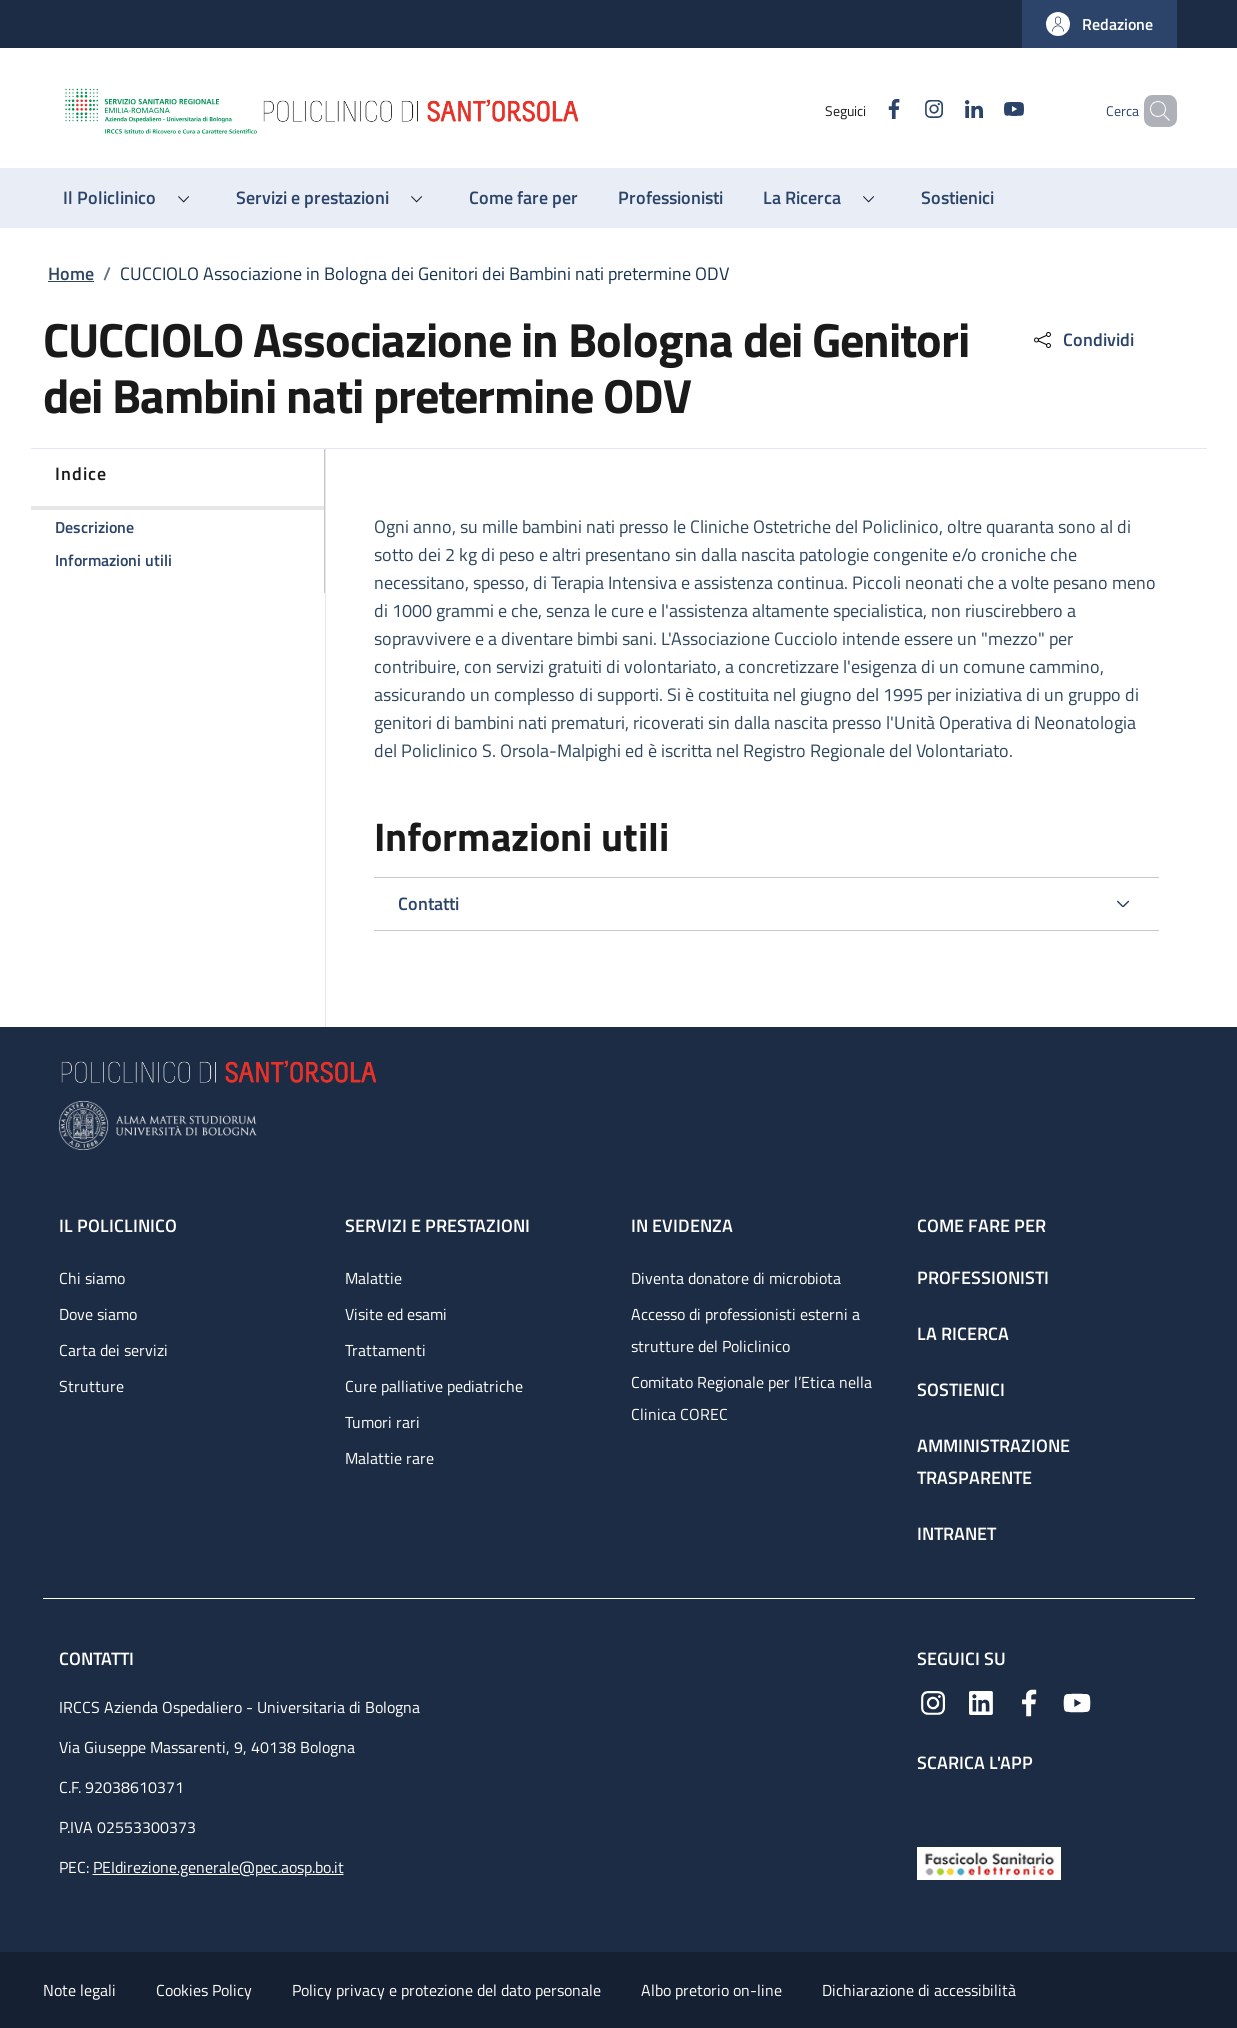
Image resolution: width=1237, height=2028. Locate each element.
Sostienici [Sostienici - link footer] (961, 1389)
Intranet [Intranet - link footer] (956, 1533)
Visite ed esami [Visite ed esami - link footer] (396, 1314)
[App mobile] (933, 1805)
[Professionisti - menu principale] (670, 198)
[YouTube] (980, 110)
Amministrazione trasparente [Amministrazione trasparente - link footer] (993, 1461)
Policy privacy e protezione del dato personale (446, 1990)
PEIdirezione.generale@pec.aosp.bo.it (218, 1867)
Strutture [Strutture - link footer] (91, 1386)
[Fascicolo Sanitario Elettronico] (989, 1861)
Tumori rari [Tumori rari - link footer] (382, 1422)
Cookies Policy (204, 1990)
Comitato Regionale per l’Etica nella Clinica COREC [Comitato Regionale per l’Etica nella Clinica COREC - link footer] (751, 1398)
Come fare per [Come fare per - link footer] (981, 1225)
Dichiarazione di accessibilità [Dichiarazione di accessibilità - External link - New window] (919, 1990)
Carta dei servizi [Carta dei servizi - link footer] (113, 1350)
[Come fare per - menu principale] (523, 198)
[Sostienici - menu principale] (957, 198)
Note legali (79, 1990)
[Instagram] (900, 110)
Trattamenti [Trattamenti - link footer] (385, 1350)
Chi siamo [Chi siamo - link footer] (92, 1278)
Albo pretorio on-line (711, 1990)
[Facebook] (860, 110)
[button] (1099, 24)
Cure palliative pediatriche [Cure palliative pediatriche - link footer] (434, 1386)
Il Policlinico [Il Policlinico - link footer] (118, 1225)
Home (71, 273)
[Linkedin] (940, 110)
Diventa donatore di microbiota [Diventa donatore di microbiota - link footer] (736, 1278)
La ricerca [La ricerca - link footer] (963, 1333)
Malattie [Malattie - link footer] (373, 1278)
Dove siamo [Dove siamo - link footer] (98, 1314)
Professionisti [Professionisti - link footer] (983, 1277)
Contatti (98, 1658)
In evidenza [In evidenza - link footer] (682, 1225)
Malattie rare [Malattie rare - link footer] (389, 1458)
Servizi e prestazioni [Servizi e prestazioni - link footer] (437, 1225)
